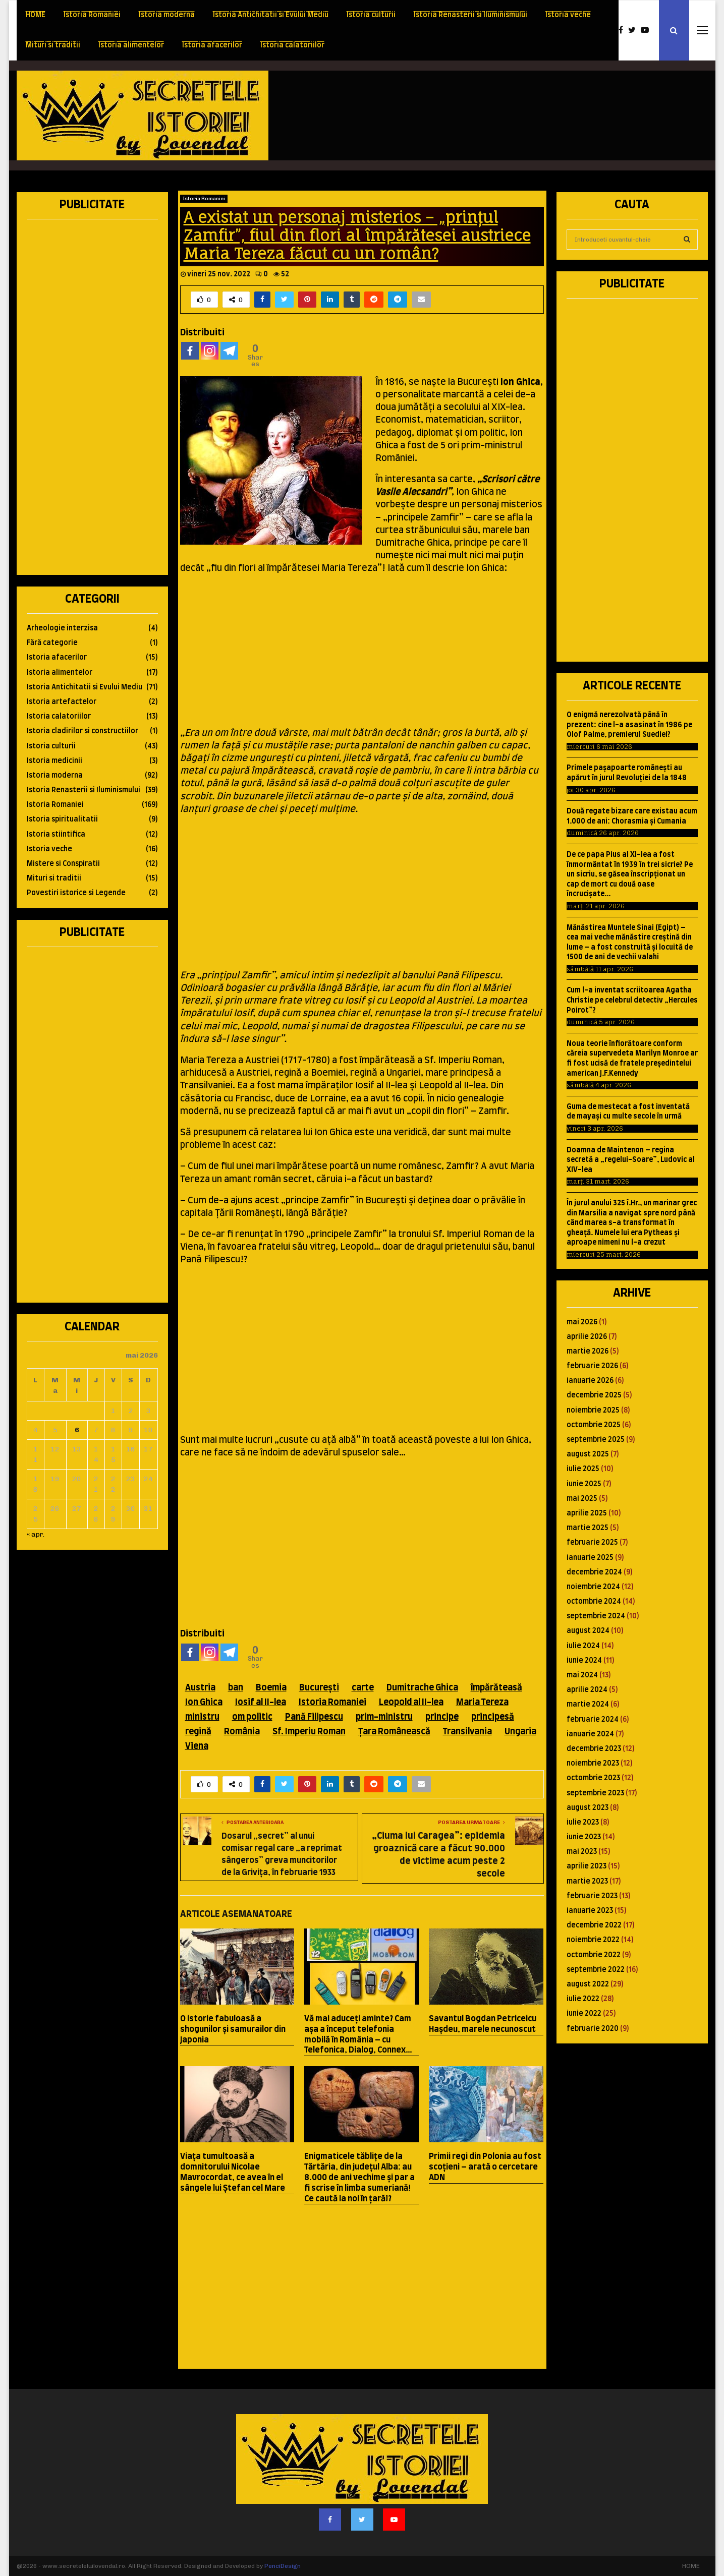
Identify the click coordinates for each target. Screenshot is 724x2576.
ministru (202, 1717)
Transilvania (467, 1731)
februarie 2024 (593, 1719)
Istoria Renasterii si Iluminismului (470, 15)
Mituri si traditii (53, 45)
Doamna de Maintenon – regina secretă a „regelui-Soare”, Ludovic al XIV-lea (631, 1160)
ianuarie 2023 (590, 1910)
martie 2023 (587, 1881)
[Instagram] (209, 351)
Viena (196, 1746)
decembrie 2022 (594, 1925)
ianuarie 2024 (590, 1734)
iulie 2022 (583, 1999)
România (242, 1731)
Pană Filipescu (314, 1717)
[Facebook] (190, 351)
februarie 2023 (592, 1896)
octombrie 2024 (594, 1601)
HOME (35, 15)
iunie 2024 (584, 1660)
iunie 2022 (584, 2013)
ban (235, 1687)
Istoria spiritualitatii (62, 819)
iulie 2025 (583, 1469)
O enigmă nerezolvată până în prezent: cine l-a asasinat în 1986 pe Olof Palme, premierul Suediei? (629, 725)
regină (198, 1731)
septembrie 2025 (596, 1439)
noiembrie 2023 (593, 1763)
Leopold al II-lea (411, 1702)
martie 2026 (587, 1351)
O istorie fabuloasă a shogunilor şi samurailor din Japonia (233, 2029)
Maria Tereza (482, 1702)
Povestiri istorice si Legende (76, 893)
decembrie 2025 (594, 1395)
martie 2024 (588, 1704)
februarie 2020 (593, 2028)
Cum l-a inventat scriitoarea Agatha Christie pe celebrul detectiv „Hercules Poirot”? (632, 1000)
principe (442, 1717)
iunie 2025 (584, 1484)
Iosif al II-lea (260, 1702)
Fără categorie (52, 643)
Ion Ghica (203, 1702)
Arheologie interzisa (62, 628)
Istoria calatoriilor (292, 45)
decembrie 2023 (594, 1748)
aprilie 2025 (587, 1513)
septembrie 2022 (596, 1969)
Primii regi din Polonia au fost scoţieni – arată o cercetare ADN (485, 2167)
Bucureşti (319, 1687)
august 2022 (588, 1984)
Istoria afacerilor (212, 45)
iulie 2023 (583, 1822)
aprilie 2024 (587, 1689)
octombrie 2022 (594, 1955)
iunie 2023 (584, 1837)
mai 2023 (582, 1851)
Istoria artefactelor (61, 702)
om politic (252, 1717)
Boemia (271, 1687)
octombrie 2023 (593, 1778)
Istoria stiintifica (56, 834)
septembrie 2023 (595, 1793)
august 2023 (587, 1807)
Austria (200, 1687)
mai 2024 (582, 1675)
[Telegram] (229, 351)
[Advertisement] (524, 115)
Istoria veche (568, 15)
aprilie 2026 (587, 1336)
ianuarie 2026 (590, 1380)
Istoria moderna (167, 15)
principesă (492, 1717)
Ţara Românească (394, 1731)
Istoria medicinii (54, 761)
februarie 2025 (592, 1542)
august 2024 (588, 1630)
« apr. (35, 1534)
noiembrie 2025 (593, 1410)
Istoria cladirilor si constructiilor (82, 731)
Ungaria (520, 1731)
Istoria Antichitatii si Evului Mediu (270, 15)
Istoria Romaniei (92, 15)
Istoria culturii (371, 15)
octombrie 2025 (594, 1425)
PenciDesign (282, 2565)
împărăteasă (496, 1687)
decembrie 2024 (594, 1572)
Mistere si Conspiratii (63, 863)
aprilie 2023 (586, 1866)
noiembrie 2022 (593, 1940)
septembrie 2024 (596, 1616)
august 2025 (588, 1454)
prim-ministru (384, 1717)
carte (363, 1687)
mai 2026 (582, 1322)
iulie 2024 (583, 1646)
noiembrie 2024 (593, 1587)
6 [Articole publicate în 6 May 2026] (77, 1430)
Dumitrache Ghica (422, 1687)
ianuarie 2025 (590, 1557)
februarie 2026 (592, 1366)
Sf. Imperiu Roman (309, 1731)
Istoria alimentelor (131, 45)
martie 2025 (587, 1528)
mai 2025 (582, 1498)
